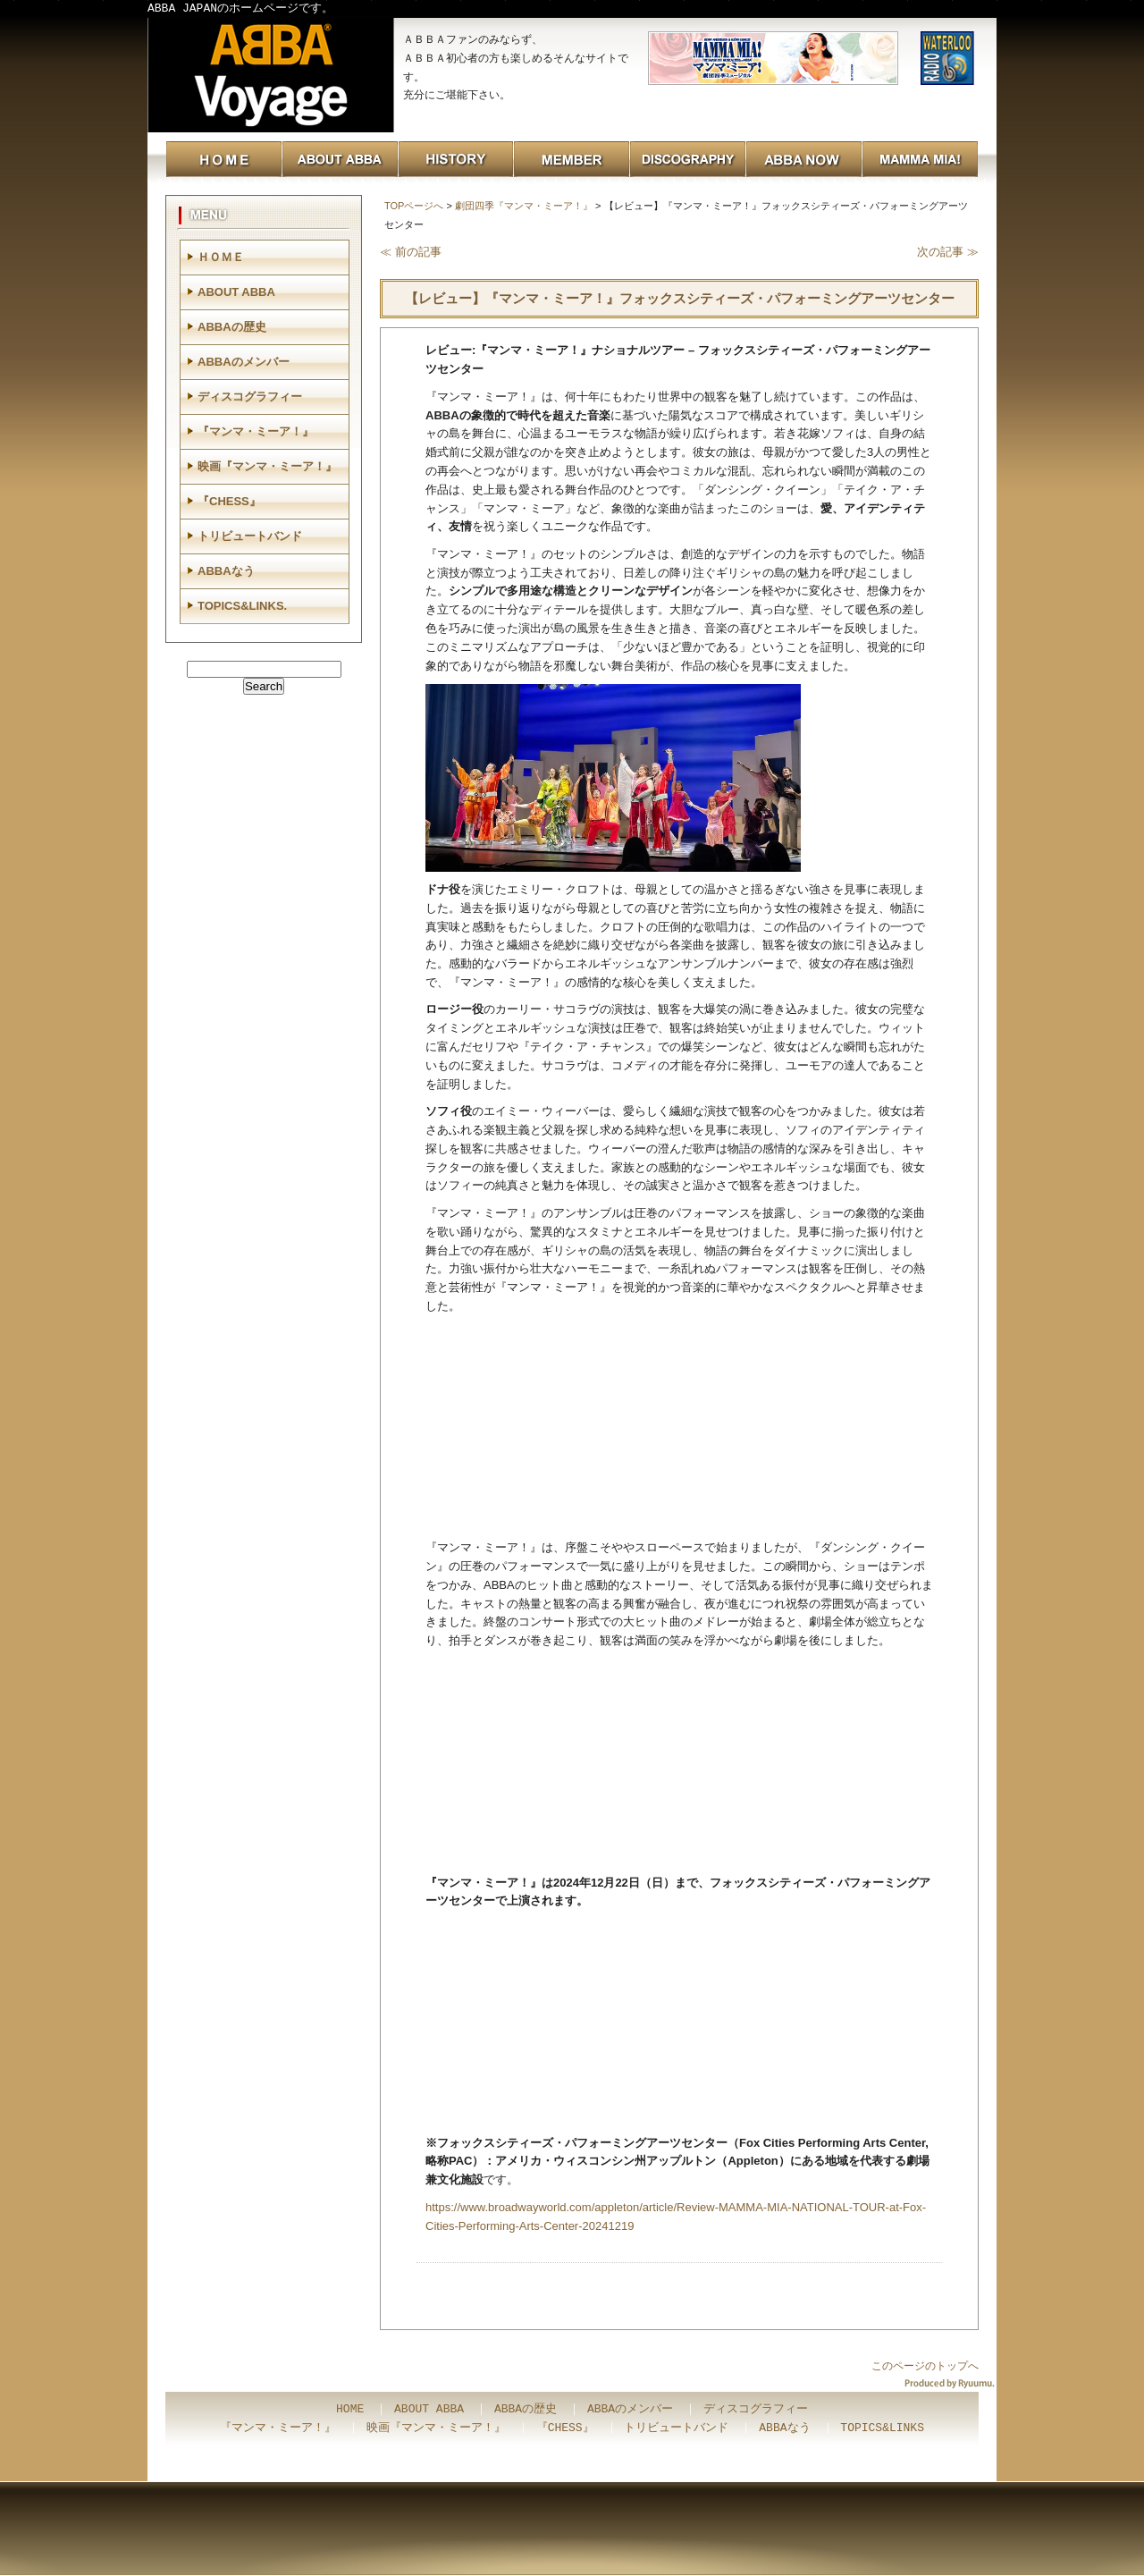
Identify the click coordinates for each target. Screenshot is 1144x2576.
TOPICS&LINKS (882, 2428)
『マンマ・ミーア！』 (256, 431)
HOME (350, 2410)
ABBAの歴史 (232, 327)
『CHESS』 (229, 501)
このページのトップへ (925, 2366)
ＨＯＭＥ (221, 257)
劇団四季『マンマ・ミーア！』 (524, 205)
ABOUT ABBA (236, 292)
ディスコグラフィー (250, 396)
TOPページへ (413, 205)
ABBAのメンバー (244, 361)
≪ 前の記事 (411, 251)
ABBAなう (226, 571)
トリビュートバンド (250, 536)
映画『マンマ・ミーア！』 (267, 466)
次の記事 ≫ (948, 251)
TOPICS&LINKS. (242, 605)
